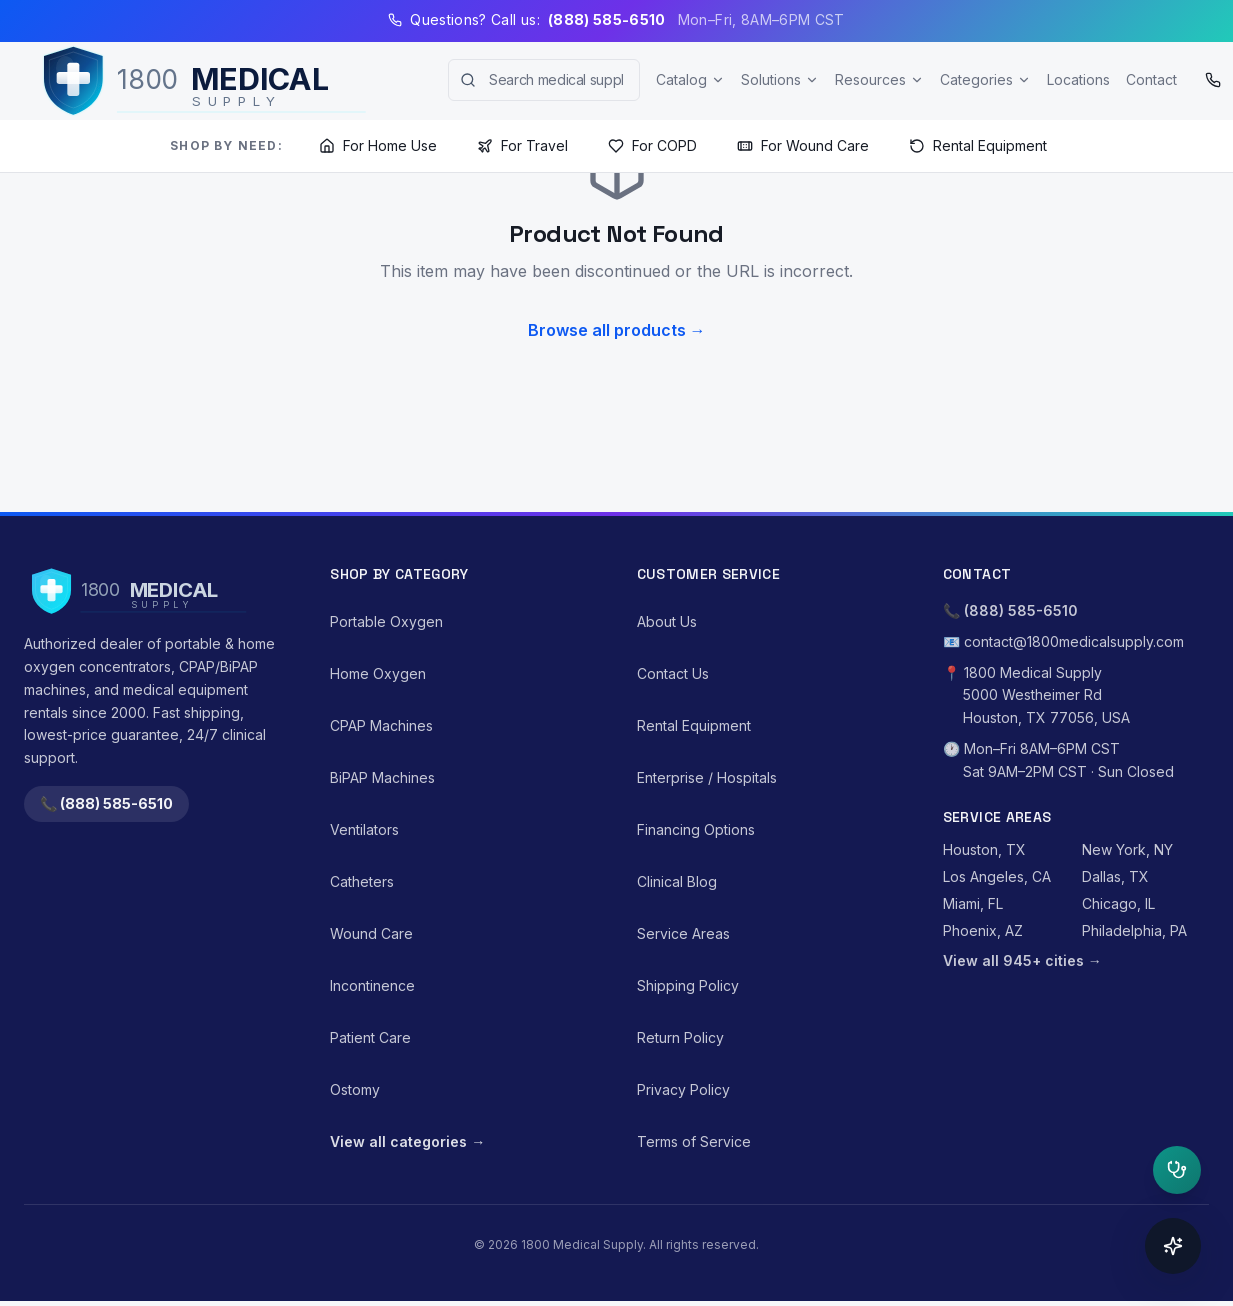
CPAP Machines (381, 725)
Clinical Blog (677, 881)
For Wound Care (803, 145)
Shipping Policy (688, 985)
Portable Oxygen (386, 621)
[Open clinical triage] (1177, 1170)
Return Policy (680, 1037)
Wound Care (371, 933)
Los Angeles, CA (997, 876)
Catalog (690, 79)
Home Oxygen (378, 673)
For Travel (522, 145)
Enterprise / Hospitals (707, 777)
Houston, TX (984, 849)
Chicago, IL (1118, 903)
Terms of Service (694, 1141)
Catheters (362, 881)
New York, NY (1127, 849)
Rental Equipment (978, 145)
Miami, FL (973, 903)
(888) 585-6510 (1021, 610)
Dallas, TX (1115, 876)
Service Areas (683, 933)
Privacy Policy (683, 1089)
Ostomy (355, 1089)
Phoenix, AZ (983, 930)
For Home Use (378, 145)
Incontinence (372, 985)
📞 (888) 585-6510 (106, 803)
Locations (1078, 79)
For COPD (652, 145)
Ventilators (364, 829)
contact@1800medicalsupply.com (1074, 641)
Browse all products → (617, 330)
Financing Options (696, 829)
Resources (879, 79)
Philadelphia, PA (1134, 930)
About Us (667, 621)
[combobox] (544, 80)
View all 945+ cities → (1022, 960)
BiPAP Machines (382, 777)
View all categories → (407, 1141)
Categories (985, 79)
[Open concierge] (1173, 1246)
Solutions (780, 79)
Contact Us (673, 673)
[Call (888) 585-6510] (1213, 80)
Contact (1151, 79)
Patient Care (370, 1037)
